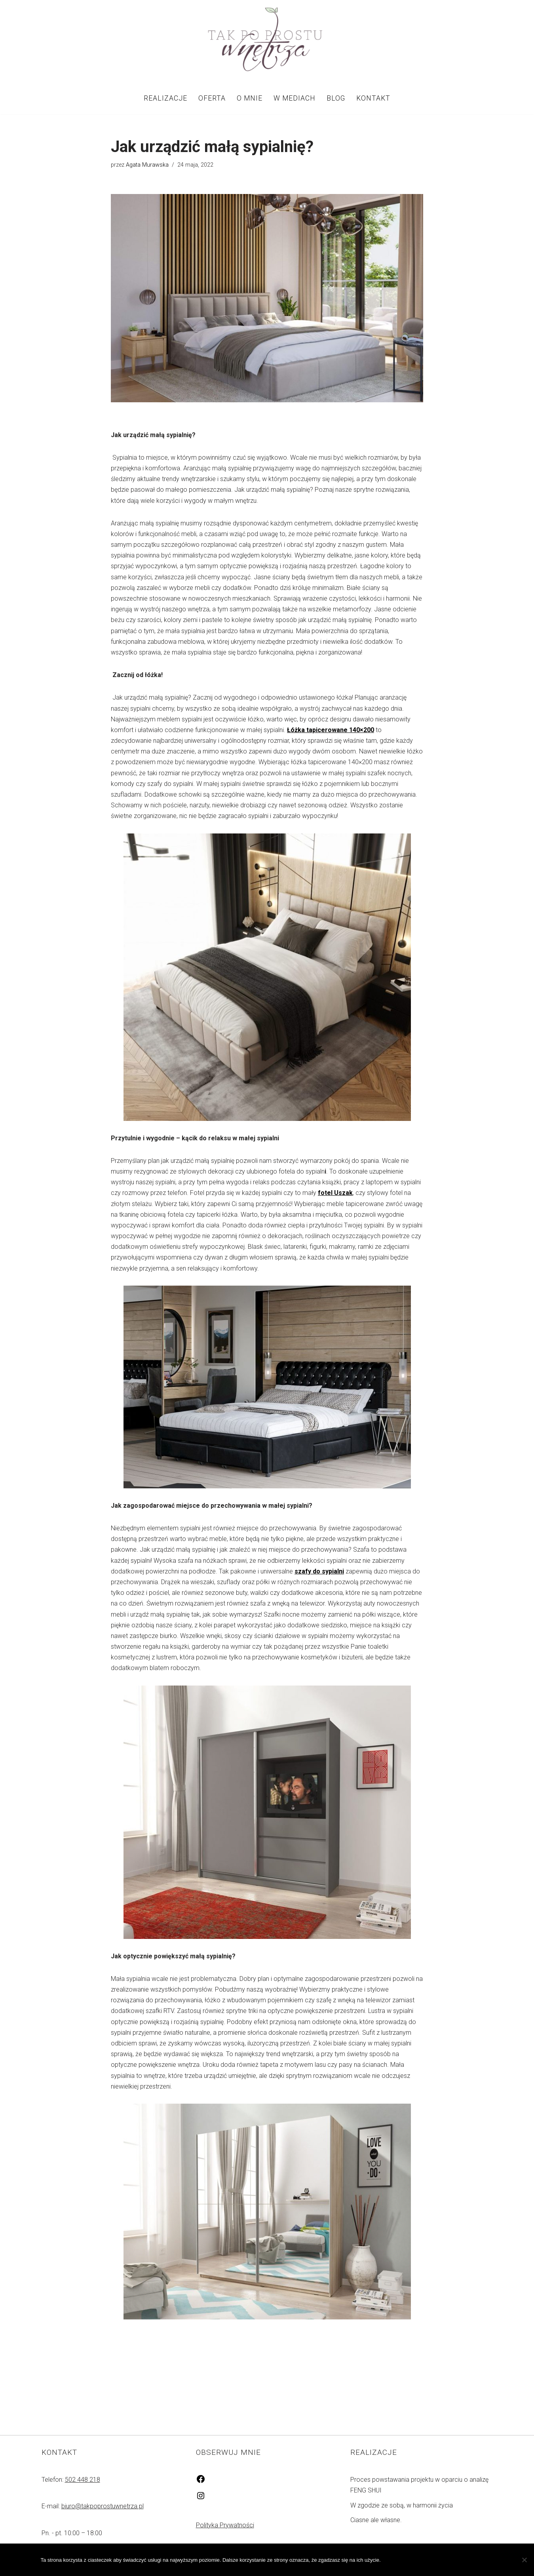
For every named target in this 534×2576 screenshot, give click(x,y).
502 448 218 (82, 2479)
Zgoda (400, 2559)
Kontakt (373, 98)
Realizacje (165, 98)
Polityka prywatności (457, 2559)
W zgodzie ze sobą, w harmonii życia (401, 2505)
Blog (336, 98)
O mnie (249, 98)
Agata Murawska (147, 165)
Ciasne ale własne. (376, 2520)
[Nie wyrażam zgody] (524, 2560)
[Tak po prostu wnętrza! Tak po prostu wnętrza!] (267, 40)
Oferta (212, 98)
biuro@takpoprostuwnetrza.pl (102, 2506)
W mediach (294, 98)
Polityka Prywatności (225, 2525)
